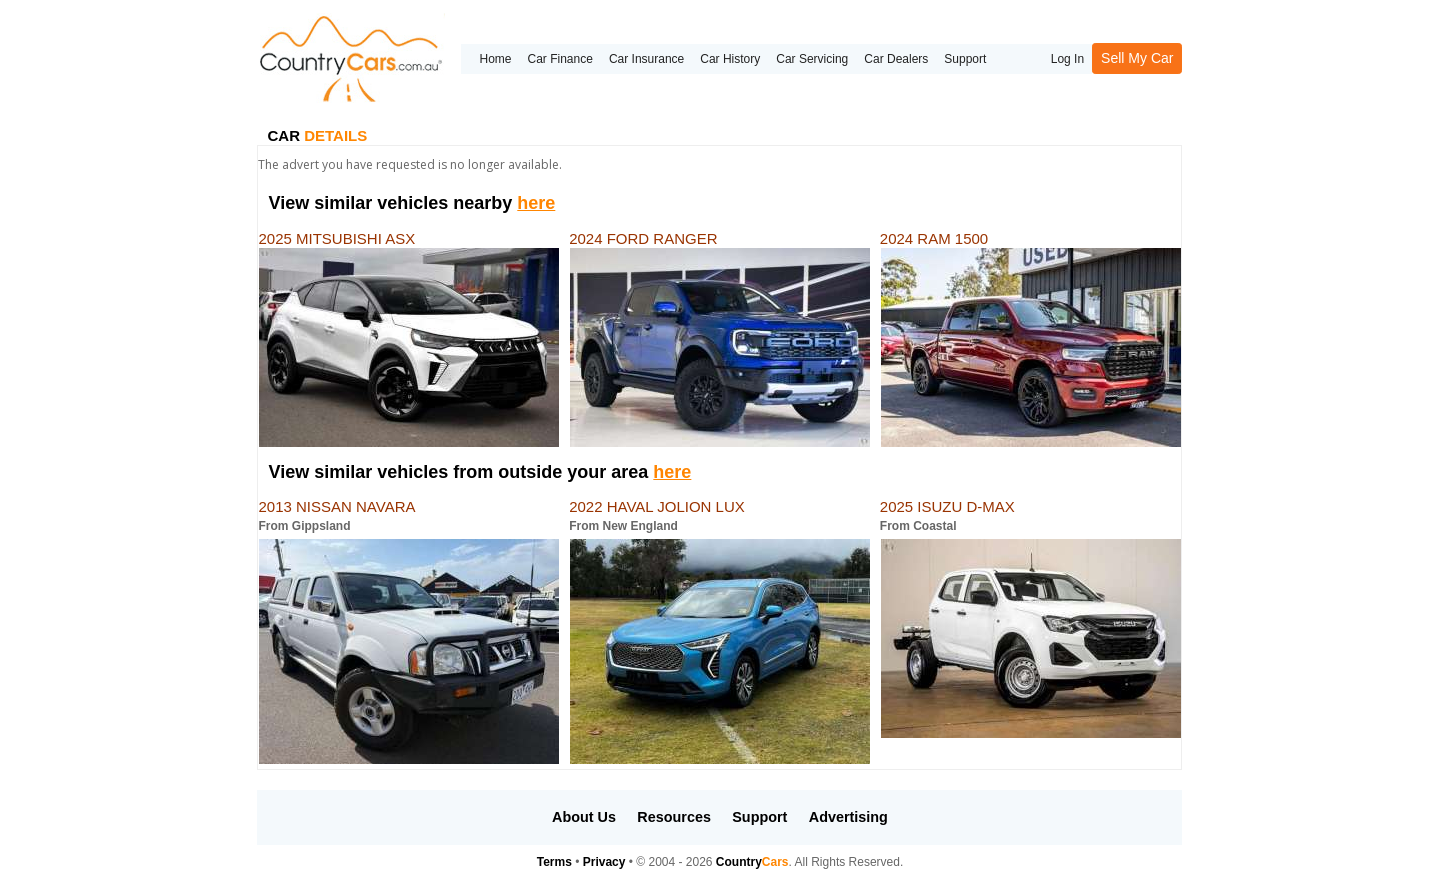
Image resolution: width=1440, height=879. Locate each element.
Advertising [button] (848, 817)
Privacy (604, 862)
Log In (1067, 59)
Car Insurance (646, 59)
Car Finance (560, 59)
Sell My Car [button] (1137, 58)
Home (495, 59)
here (536, 203)
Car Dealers (896, 59)
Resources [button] (674, 817)
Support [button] (759, 817)
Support (965, 59)
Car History (730, 59)
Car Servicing (812, 59)
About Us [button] (584, 817)
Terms (554, 862)
